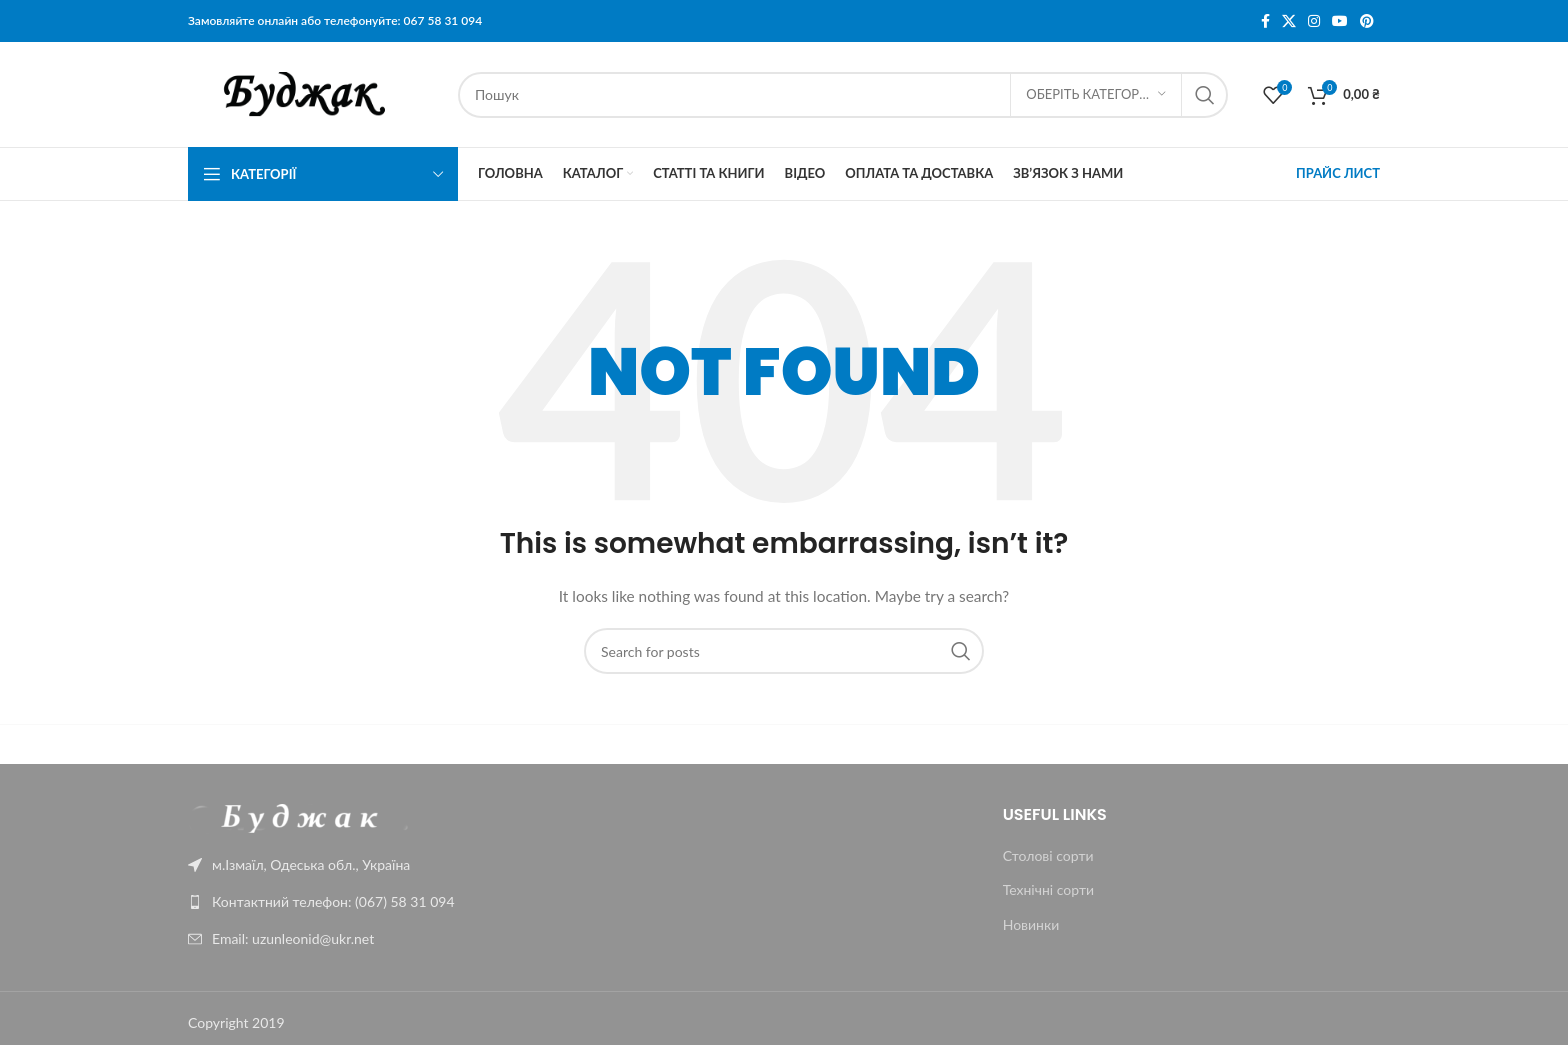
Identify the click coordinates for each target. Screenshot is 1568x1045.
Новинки (1031, 924)
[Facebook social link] (1265, 21)
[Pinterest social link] (1367, 21)
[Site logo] (313, 92)
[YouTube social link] (1340, 21)
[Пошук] (843, 95)
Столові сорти (1048, 855)
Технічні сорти (1048, 889)
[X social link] (1289, 21)
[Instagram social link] (1314, 21)
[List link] (326, 902)
